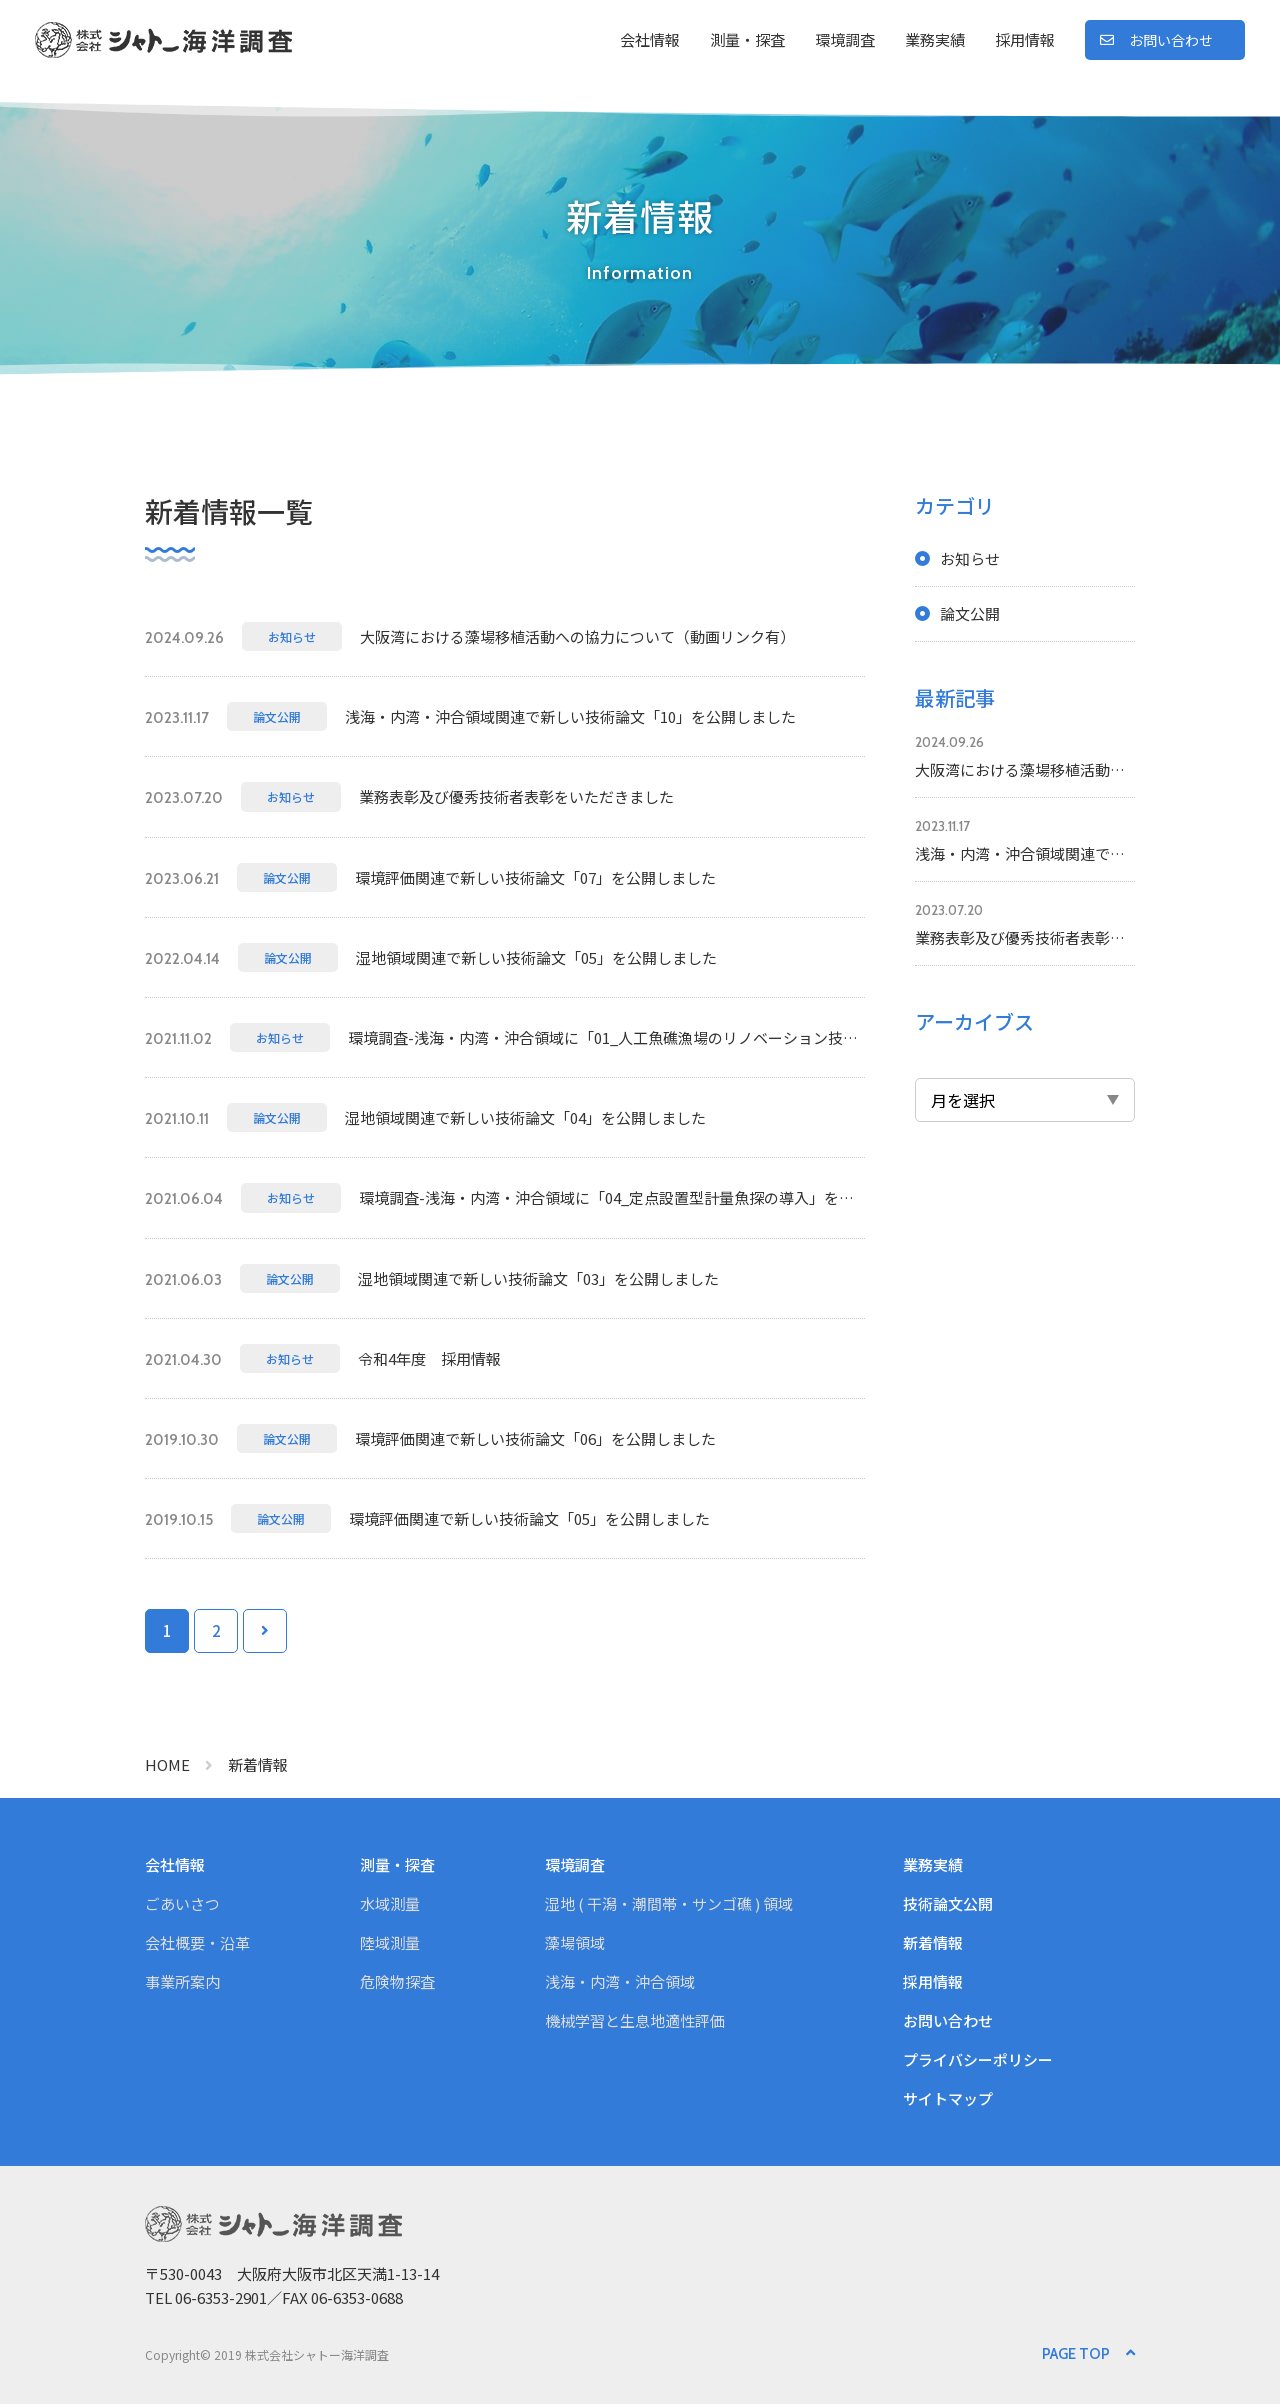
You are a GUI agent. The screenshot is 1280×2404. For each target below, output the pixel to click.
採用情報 (1025, 39)
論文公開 (970, 613)
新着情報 (933, 1942)
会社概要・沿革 (197, 1942)
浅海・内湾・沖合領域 (620, 1981)
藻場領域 (575, 1942)
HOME (167, 1764)
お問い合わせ (1171, 40)
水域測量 (390, 1903)
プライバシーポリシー (978, 2059)
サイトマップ (948, 2098)
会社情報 (650, 39)
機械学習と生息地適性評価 (635, 2020)
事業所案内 (182, 1981)
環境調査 (845, 39)
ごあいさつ (182, 1903)
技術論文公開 (948, 1903)
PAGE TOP (1076, 2354)
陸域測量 (390, 1942)
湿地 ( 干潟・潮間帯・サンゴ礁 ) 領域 (669, 1903)
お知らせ (970, 558)
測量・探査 (747, 39)
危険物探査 (397, 1981)
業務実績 (935, 39)
